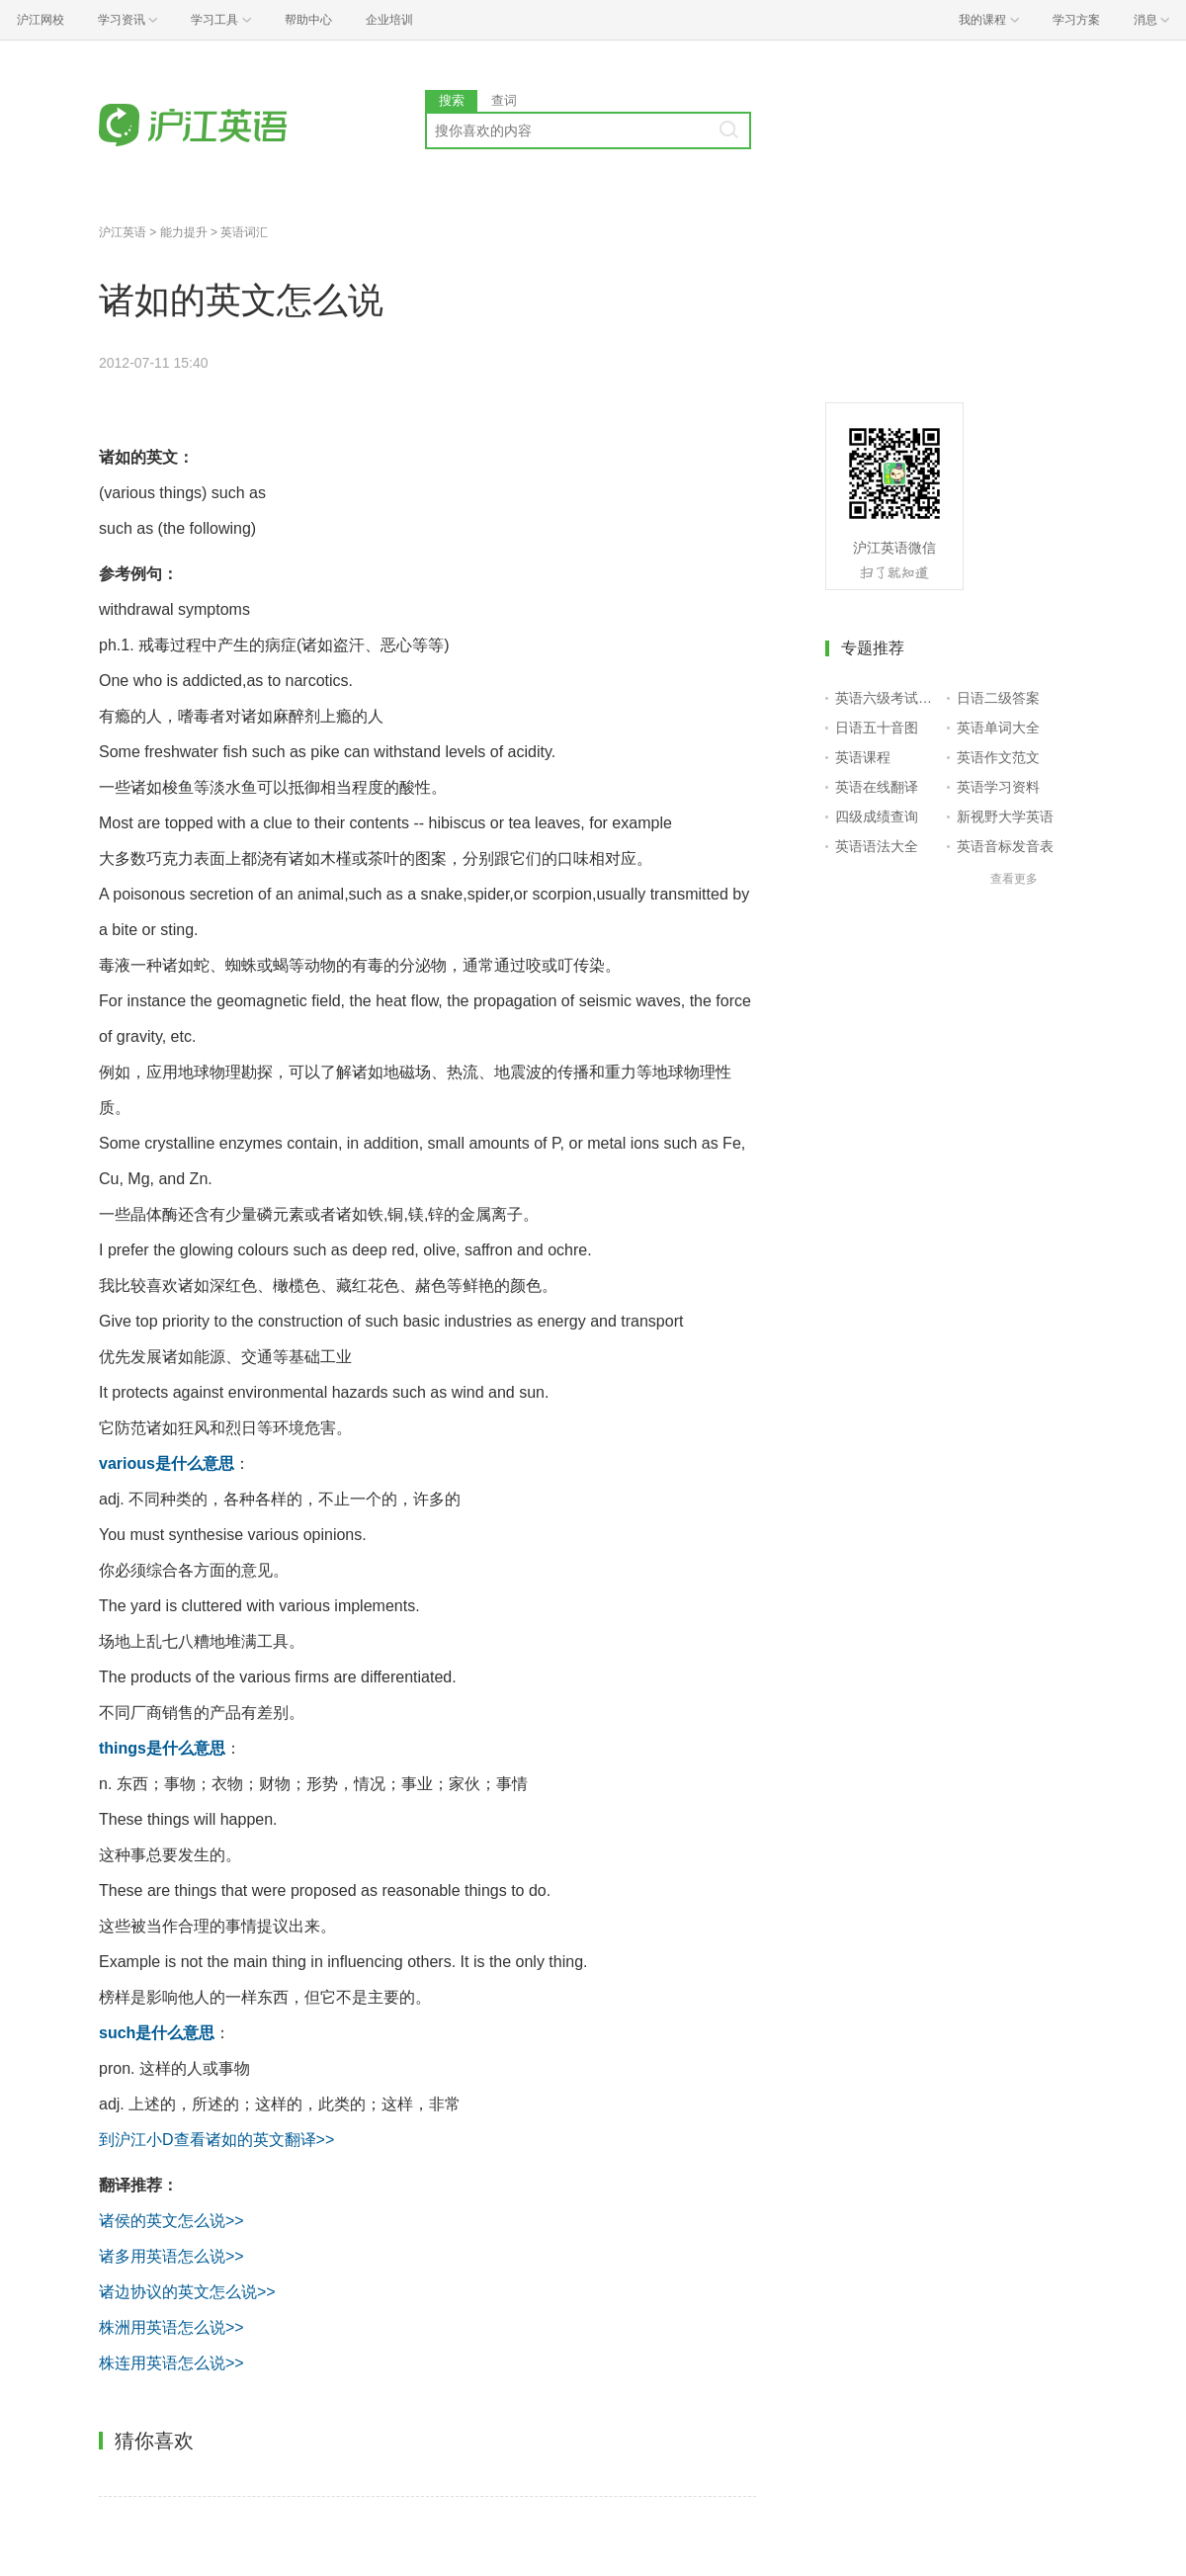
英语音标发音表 (1005, 846)
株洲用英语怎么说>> (171, 2327)
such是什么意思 (156, 2032)
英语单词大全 (998, 727)
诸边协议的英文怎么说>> (187, 2291)
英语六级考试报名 (887, 698)
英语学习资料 (998, 787)
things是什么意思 (162, 1748)
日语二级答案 (998, 698)
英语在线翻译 (876, 787)
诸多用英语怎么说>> (171, 2256)
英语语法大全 (876, 846)
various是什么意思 (166, 1463)
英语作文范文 (998, 757)
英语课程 (862, 757)
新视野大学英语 (1005, 816)
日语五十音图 (876, 727)
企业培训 (389, 20)
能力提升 (184, 232)
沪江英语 (122, 232)
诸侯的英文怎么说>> (171, 2220)
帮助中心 (308, 20)
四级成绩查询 (876, 816)
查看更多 (1014, 879)
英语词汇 (244, 232)
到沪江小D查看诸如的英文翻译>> (216, 2139)
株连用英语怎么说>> (171, 2363)
